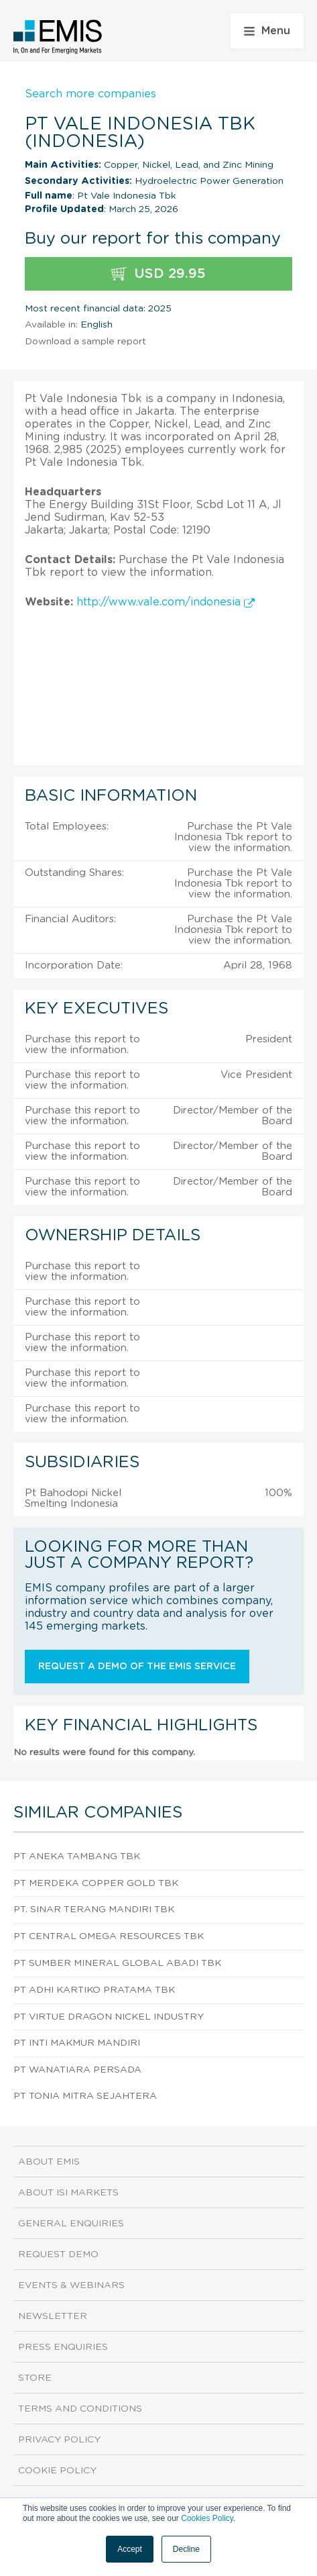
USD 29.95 (158, 274)
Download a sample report (85, 341)
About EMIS (49, 2162)
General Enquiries (71, 2223)
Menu (267, 31)
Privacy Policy (59, 2439)
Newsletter (52, 2316)
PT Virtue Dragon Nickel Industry (108, 2017)
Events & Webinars (71, 2285)
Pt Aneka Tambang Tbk (76, 1856)
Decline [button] (186, 2549)
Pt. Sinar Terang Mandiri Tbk (93, 1909)
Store (35, 2378)
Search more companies (90, 94)
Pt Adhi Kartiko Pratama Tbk (94, 1990)
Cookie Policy (57, 2470)
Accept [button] (129, 2549)
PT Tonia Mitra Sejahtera (85, 2096)
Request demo (58, 2254)
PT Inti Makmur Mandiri (76, 2043)
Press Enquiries (63, 2347)
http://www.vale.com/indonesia (165, 602)
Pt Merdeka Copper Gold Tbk (95, 1883)
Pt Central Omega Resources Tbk (108, 1936)
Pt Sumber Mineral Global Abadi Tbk (117, 1963)
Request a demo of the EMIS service (137, 1666)
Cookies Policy (207, 2518)
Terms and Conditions (80, 2409)
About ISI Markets (68, 2192)
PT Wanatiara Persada (77, 2070)
